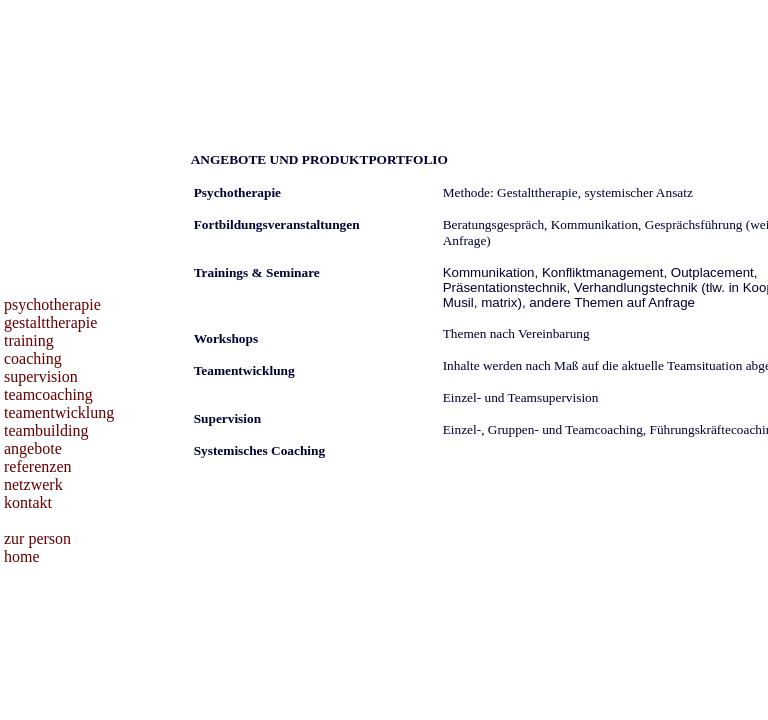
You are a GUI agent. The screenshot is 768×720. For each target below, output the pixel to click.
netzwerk (33, 484)
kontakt (28, 502)
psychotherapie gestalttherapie (52, 313)
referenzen (38, 466)
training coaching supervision (41, 358)
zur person (37, 538)
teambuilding (46, 430)
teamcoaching (48, 394)
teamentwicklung (59, 412)
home (22, 556)
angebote (33, 448)
